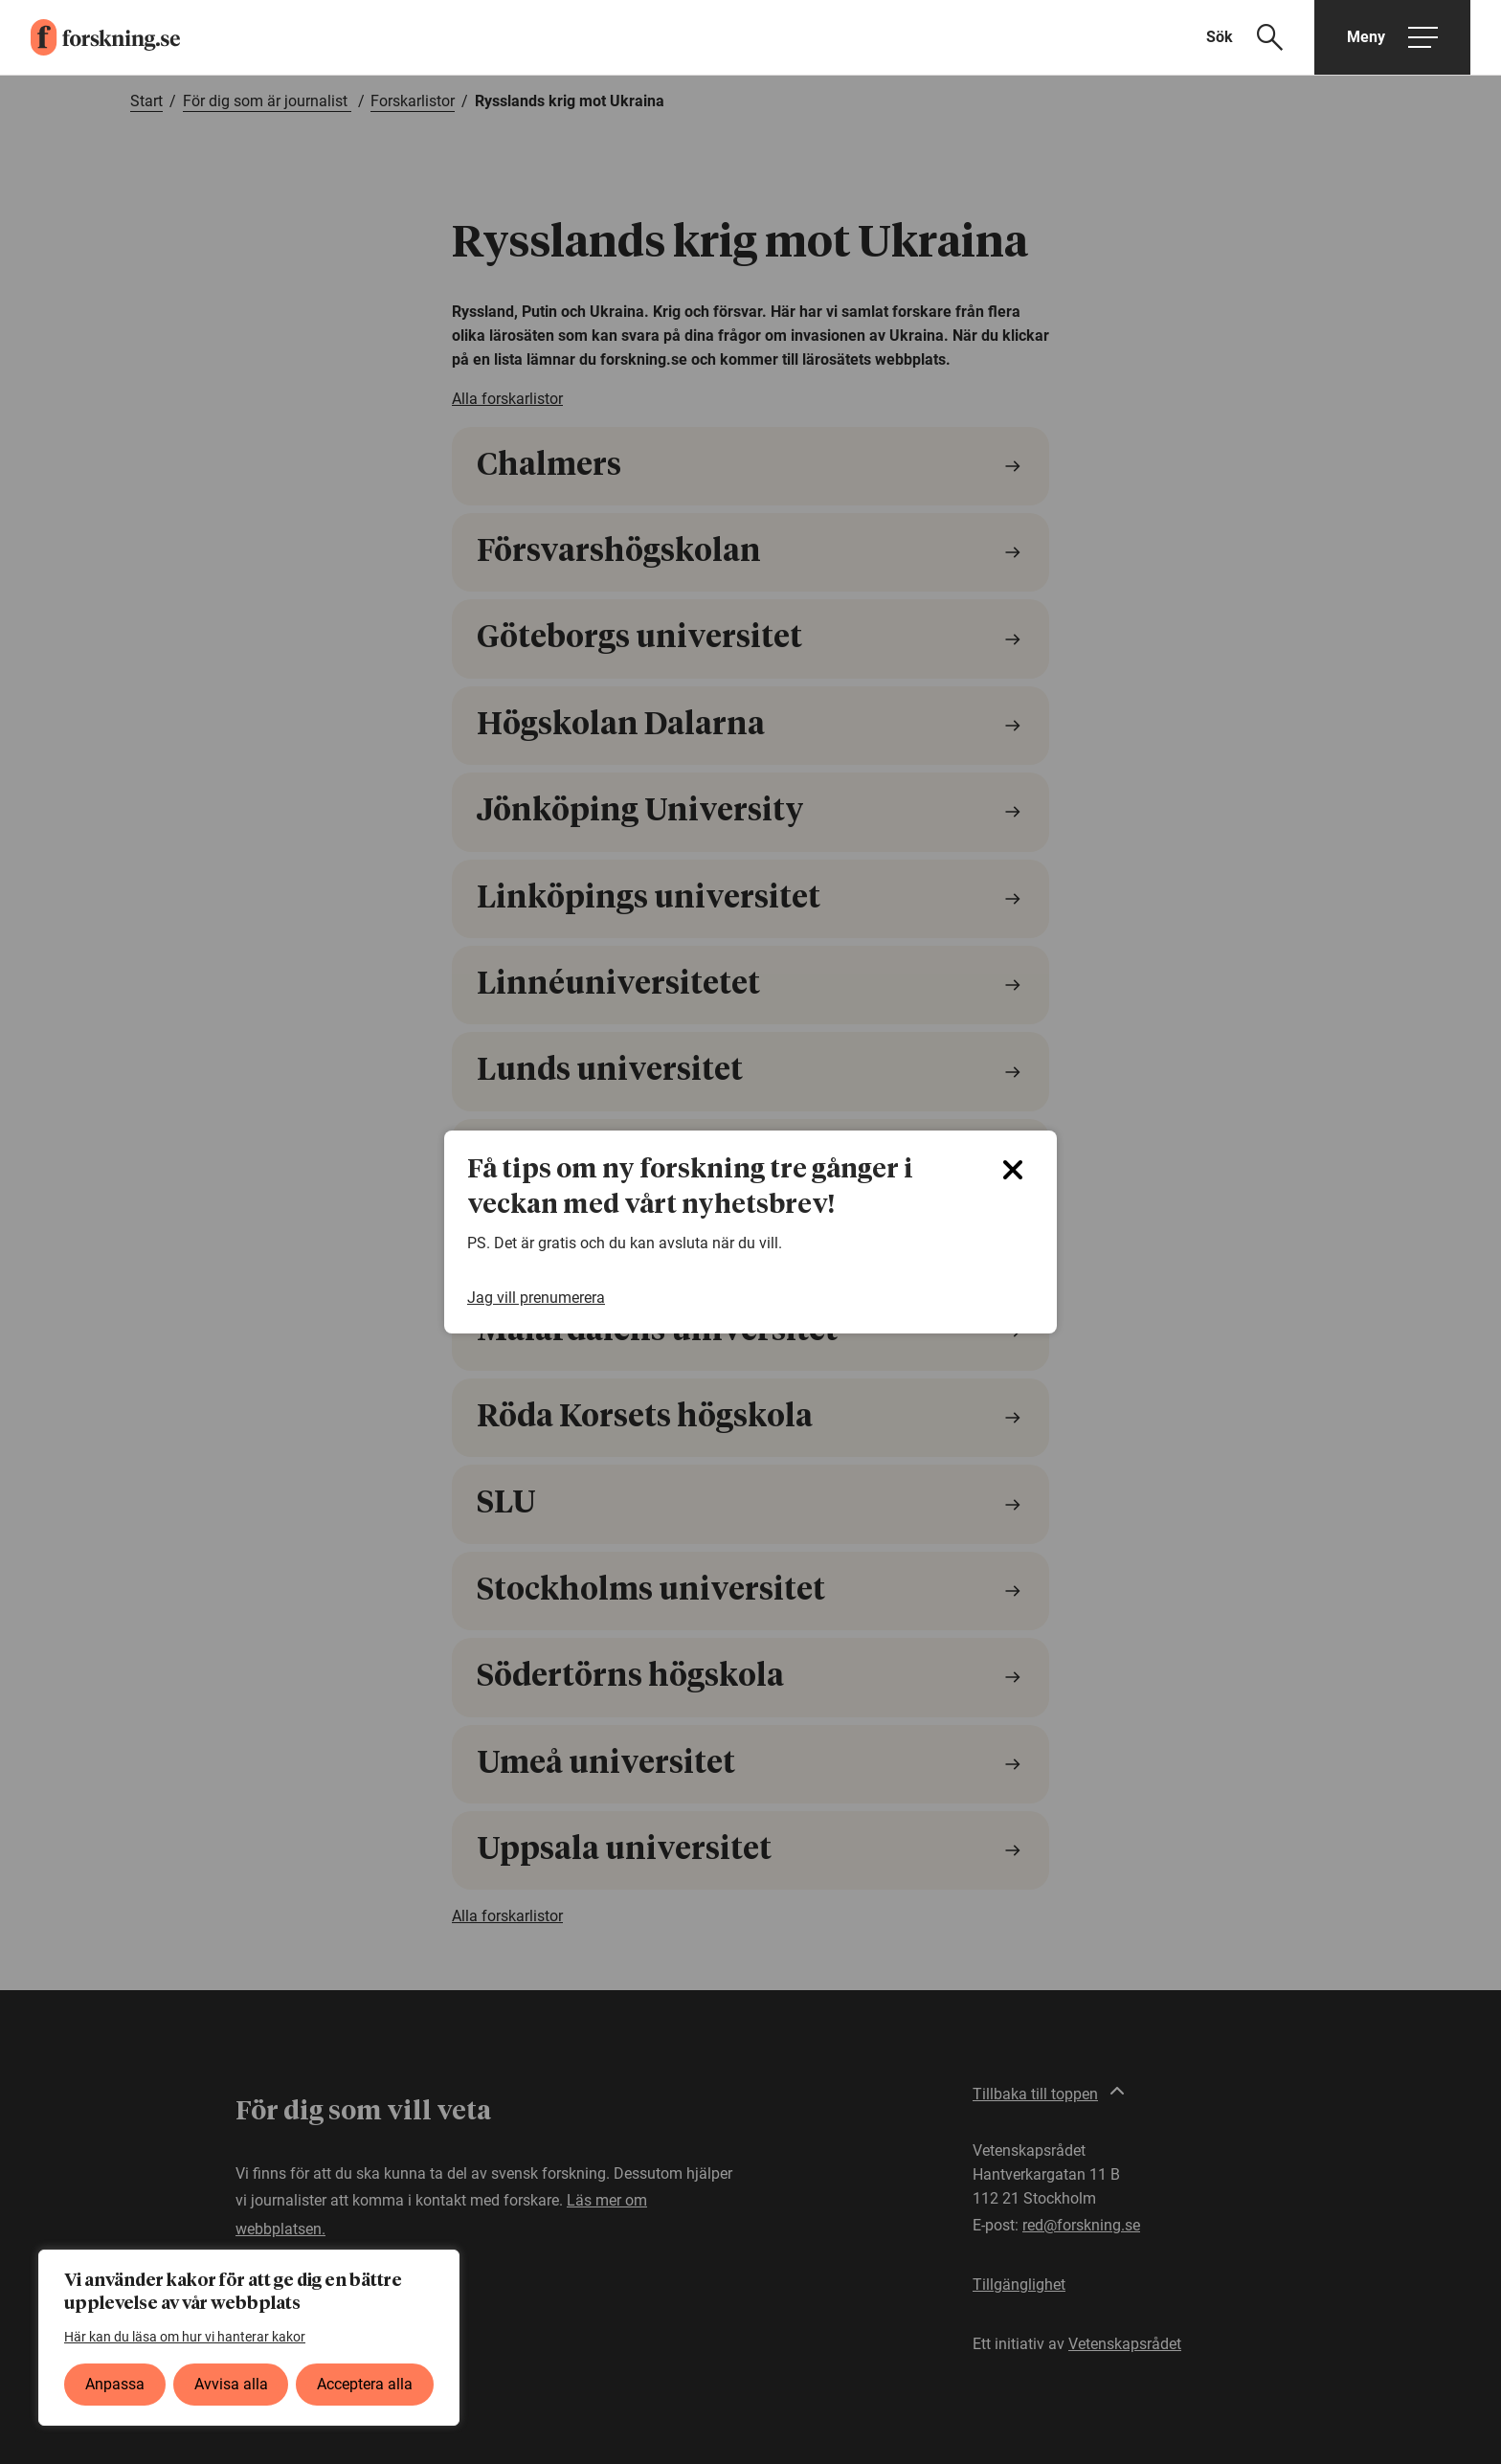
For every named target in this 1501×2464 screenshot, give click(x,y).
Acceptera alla (365, 2384)
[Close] (1013, 1170)
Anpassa (115, 2384)
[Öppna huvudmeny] (1392, 37)
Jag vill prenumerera (536, 1297)
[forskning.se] (90, 37)
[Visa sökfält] (1256, 37)
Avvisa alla (231, 2384)
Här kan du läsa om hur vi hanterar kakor (184, 2336)
